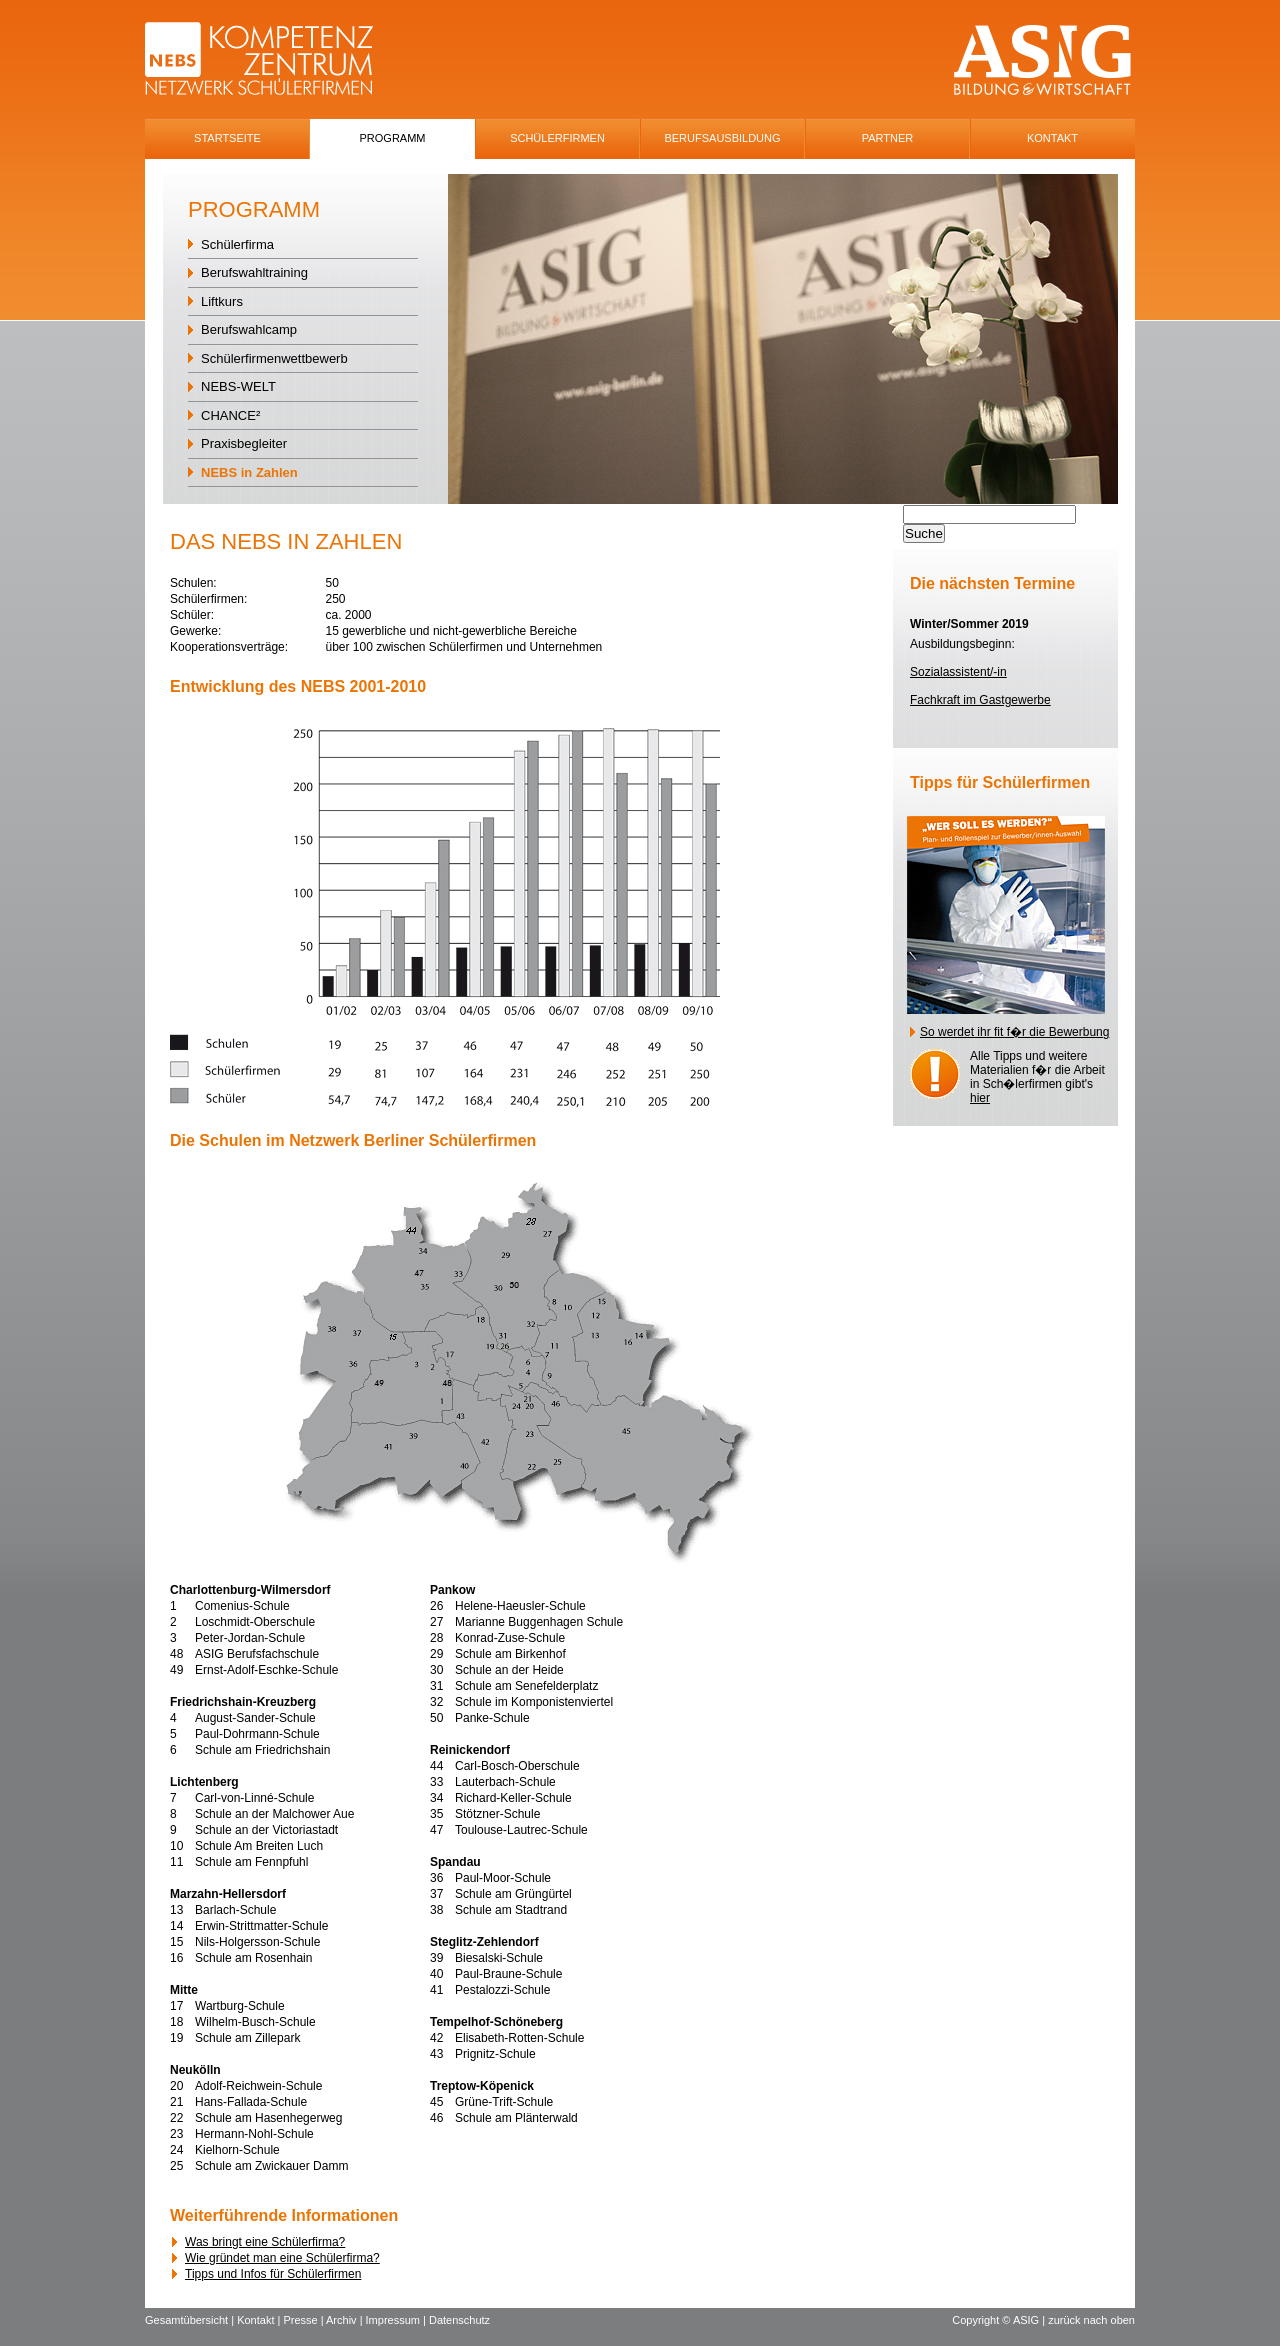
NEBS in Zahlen (249, 472)
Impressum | (397, 2320)
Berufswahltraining (254, 272)
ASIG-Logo (1042, 60)
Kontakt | (260, 2320)
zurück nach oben (1091, 2320)
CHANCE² (230, 415)
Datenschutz (459, 2320)
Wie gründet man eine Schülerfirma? (282, 2258)
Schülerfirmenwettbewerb (274, 358)
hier (980, 1098)
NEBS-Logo (270, 60)
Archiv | (346, 2320)
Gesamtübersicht (186, 2320)
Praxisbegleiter (244, 443)
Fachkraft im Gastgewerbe (980, 700)
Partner (888, 138)
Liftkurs (222, 301)
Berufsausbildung (722, 138)
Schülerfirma (237, 244)
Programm (393, 138)
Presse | (304, 2320)
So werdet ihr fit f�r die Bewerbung (1014, 1032)
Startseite (227, 138)
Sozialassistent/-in (958, 672)
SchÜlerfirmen (557, 138)
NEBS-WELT (238, 386)
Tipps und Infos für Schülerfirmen (273, 2274)
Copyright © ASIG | (1000, 2320)
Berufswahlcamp (249, 329)
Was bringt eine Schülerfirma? (265, 2242)
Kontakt (1052, 138)
